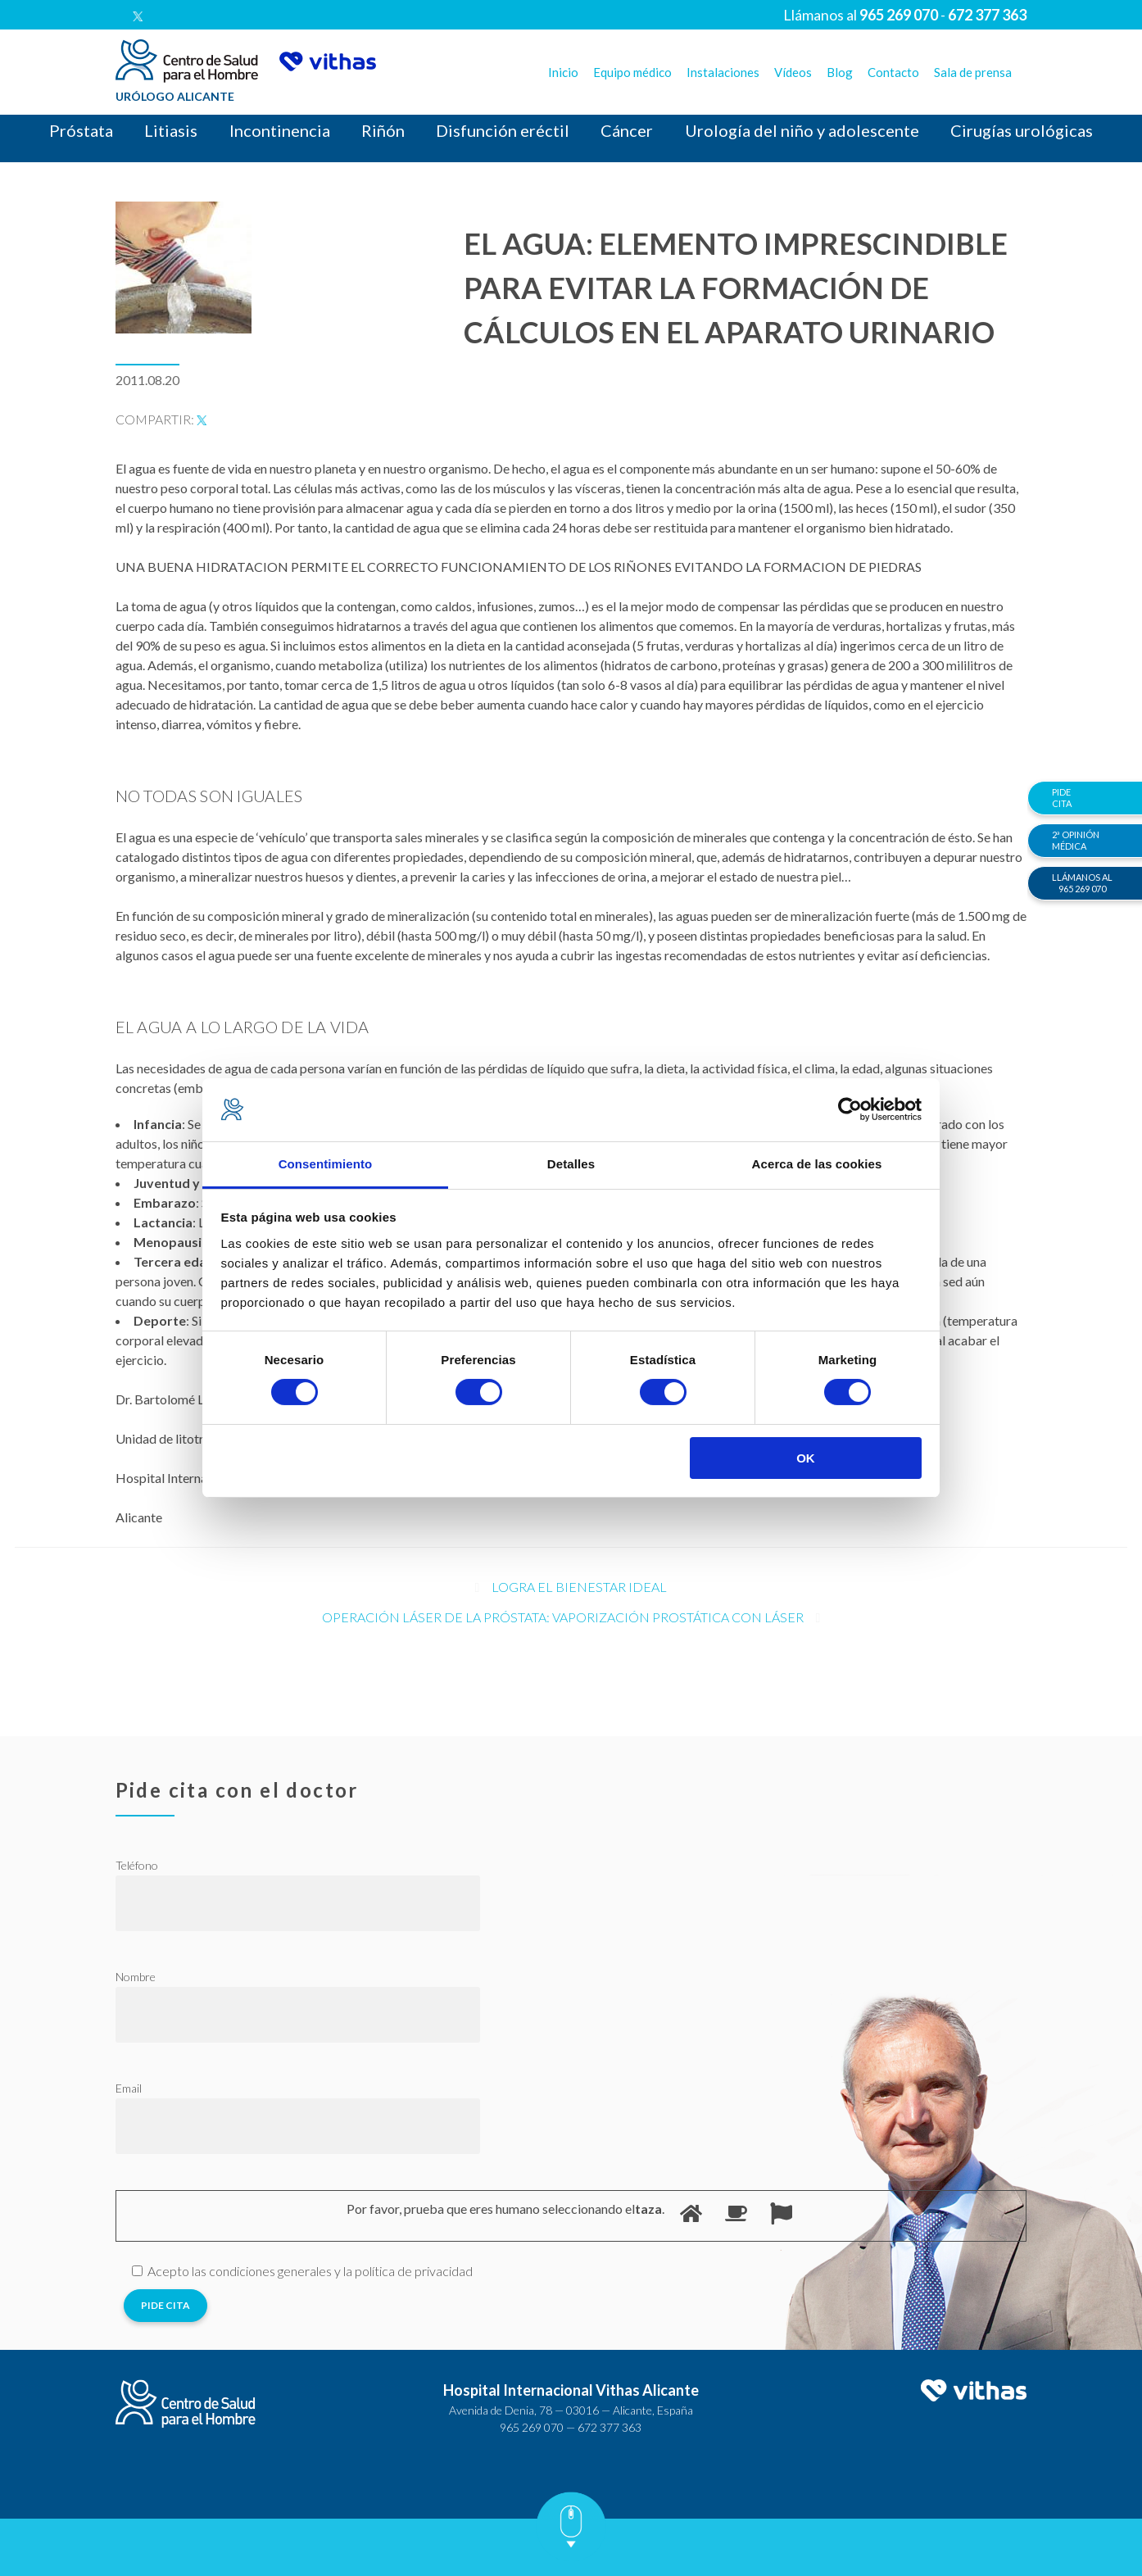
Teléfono (137, 1865)
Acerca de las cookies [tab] (817, 1164)
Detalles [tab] (571, 1164)
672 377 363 (609, 2427)
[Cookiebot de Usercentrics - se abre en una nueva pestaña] (850, 1109)
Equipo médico (632, 72)
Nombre (136, 1977)
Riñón (383, 130)
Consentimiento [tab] (326, 1164)
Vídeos (793, 72)
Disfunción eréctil (502, 130)
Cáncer (626, 130)
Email (129, 2088)
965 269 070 (532, 2427)
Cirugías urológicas (1021, 130)
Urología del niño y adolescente (802, 130)
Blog (840, 72)
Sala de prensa (973, 72)
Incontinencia (279, 130)
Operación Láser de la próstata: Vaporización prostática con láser (563, 1617)
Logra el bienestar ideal (579, 1586)
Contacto (893, 72)
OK (805, 1458)
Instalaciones (723, 72)
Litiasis (170, 130)
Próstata (81, 130)
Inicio (563, 72)
